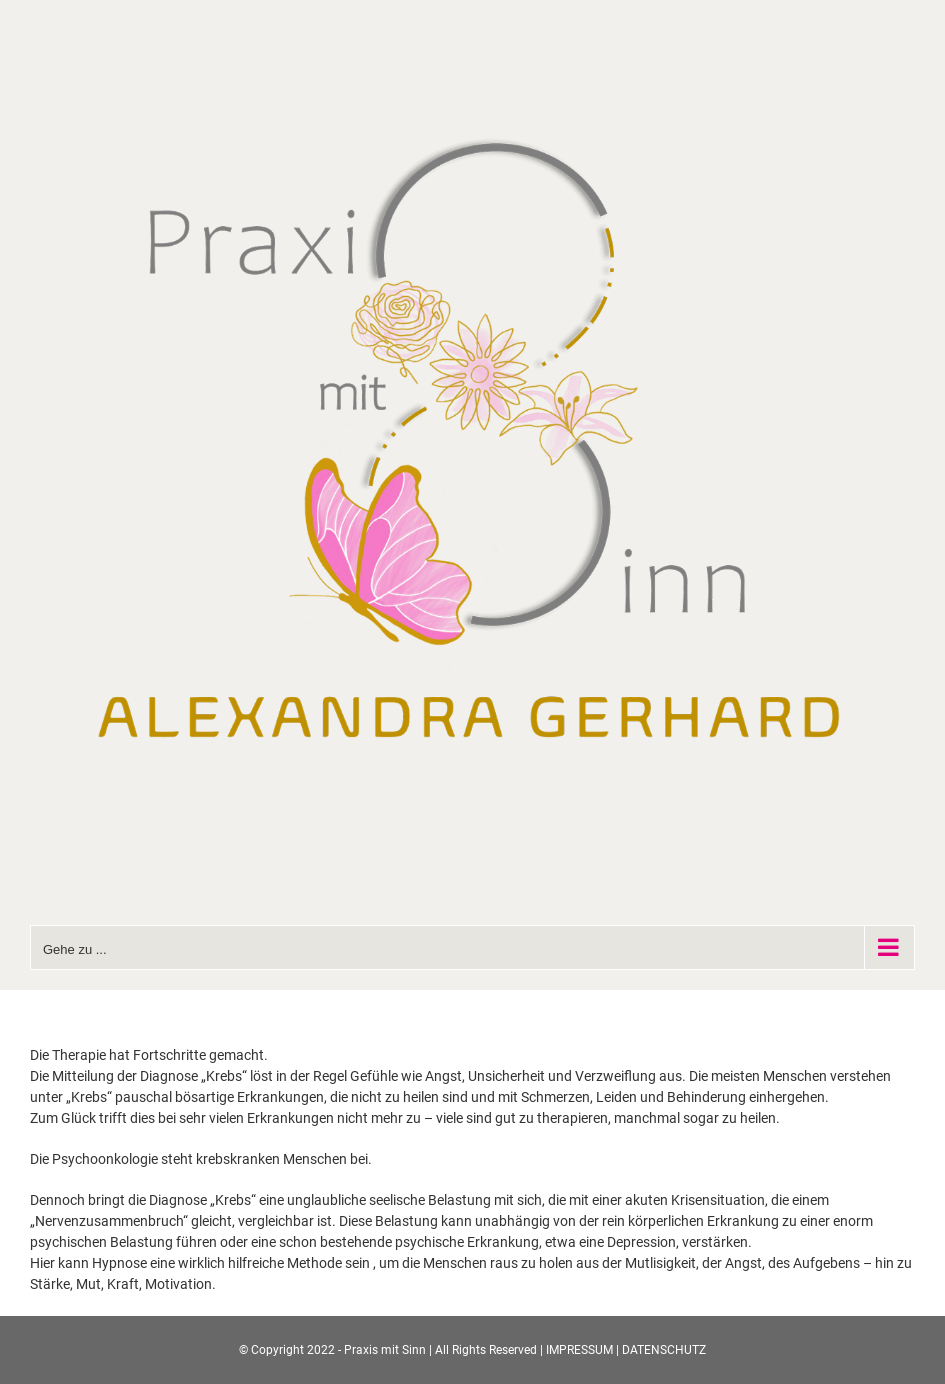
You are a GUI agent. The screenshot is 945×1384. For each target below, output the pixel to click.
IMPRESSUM (579, 1350)
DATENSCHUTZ (664, 1350)
